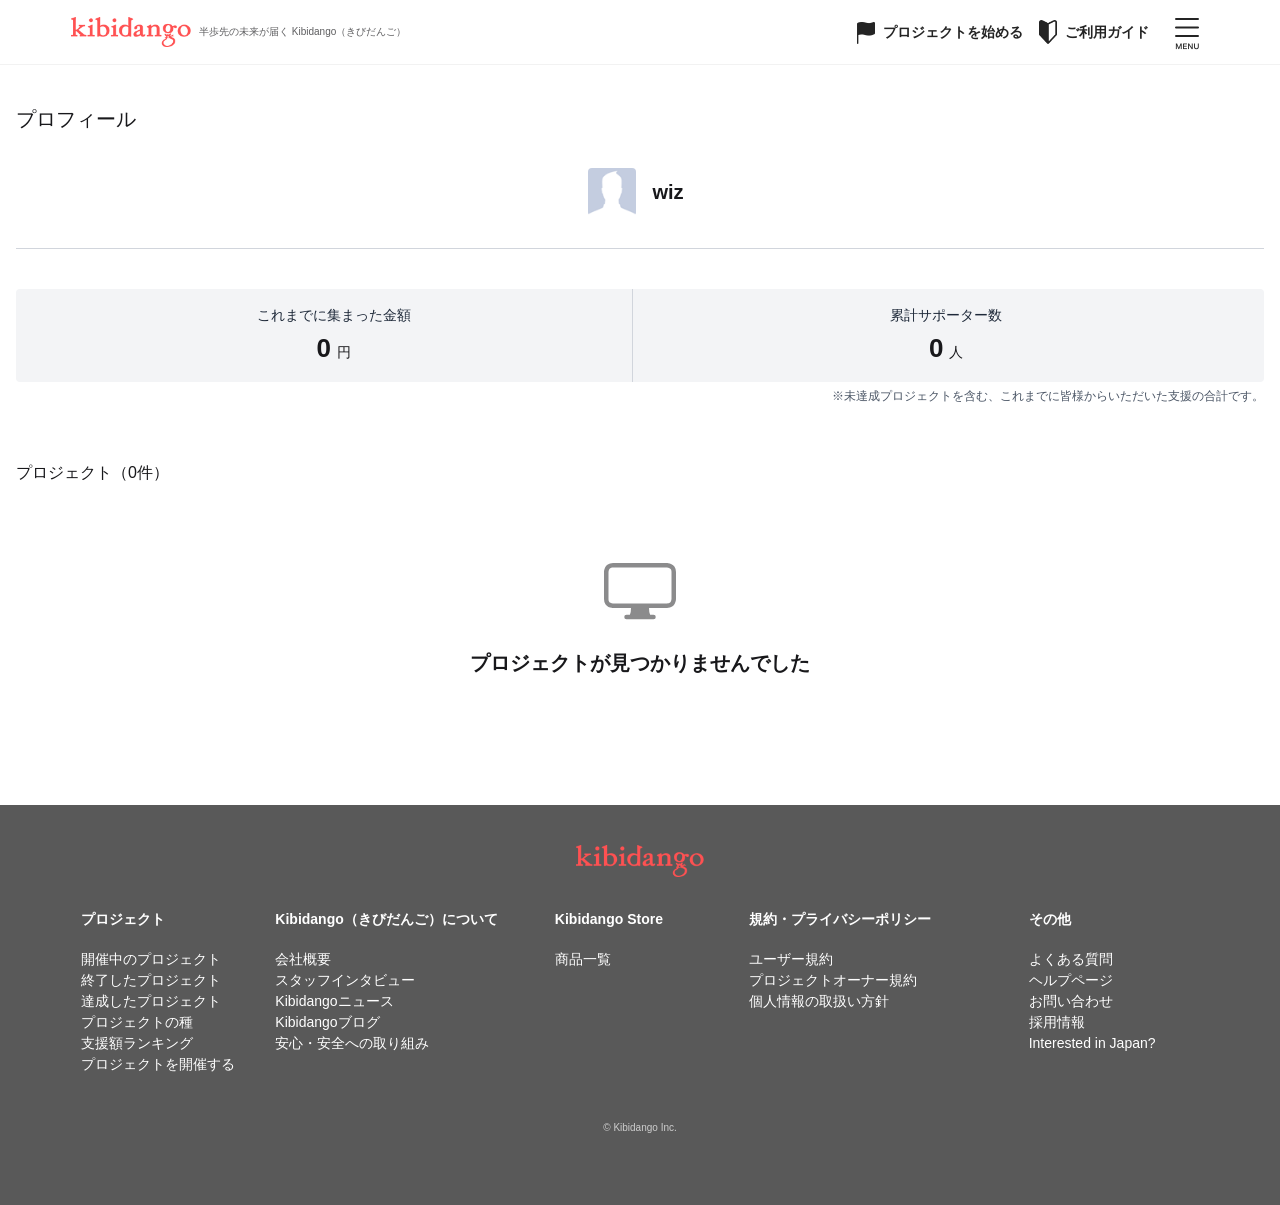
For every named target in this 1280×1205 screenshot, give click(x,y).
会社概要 (303, 959)
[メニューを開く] (1187, 32)
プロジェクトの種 (137, 1022)
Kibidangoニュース (334, 1001)
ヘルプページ (1071, 980)
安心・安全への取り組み (352, 1043)
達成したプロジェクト (151, 1001)
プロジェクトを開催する (158, 1064)
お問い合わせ (1071, 1001)
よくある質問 (1071, 959)
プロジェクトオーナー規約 (833, 980)
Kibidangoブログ (327, 1022)
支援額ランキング (137, 1043)
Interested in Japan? (1092, 1043)
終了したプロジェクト (151, 980)
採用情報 (1057, 1022)
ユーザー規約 (791, 959)
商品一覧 (583, 959)
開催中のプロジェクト (151, 959)
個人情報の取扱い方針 (819, 1001)
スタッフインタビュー (345, 980)
